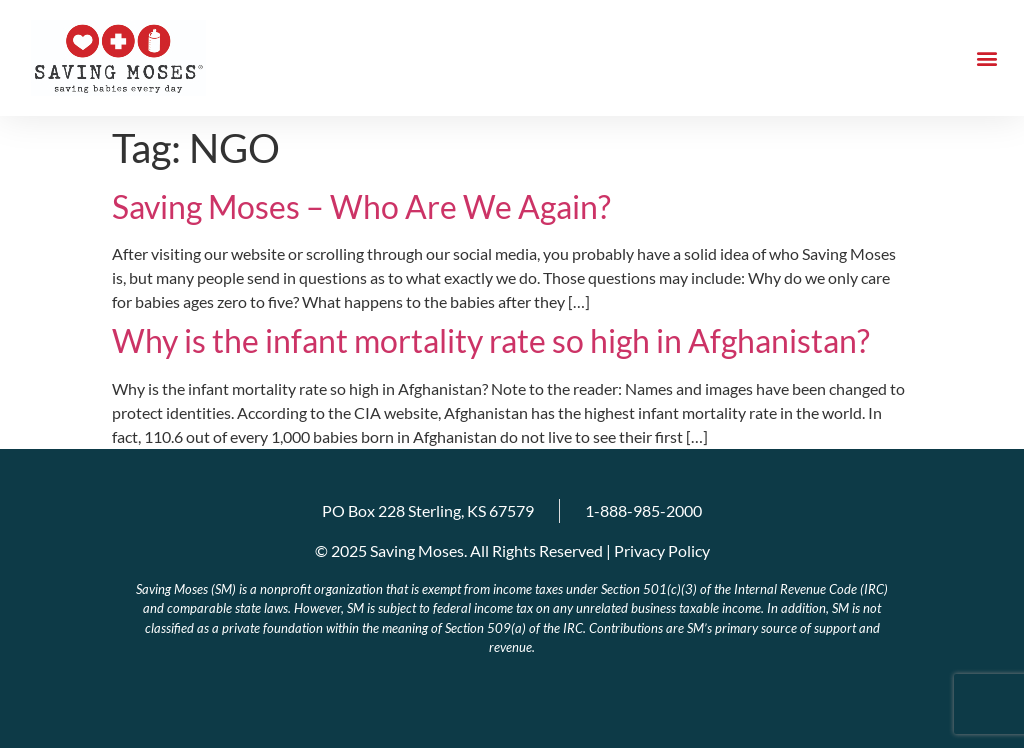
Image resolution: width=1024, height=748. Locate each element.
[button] (987, 58)
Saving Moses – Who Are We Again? (361, 206)
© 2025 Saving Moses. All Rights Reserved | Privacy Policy (512, 550)
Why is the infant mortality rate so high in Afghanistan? (491, 340)
